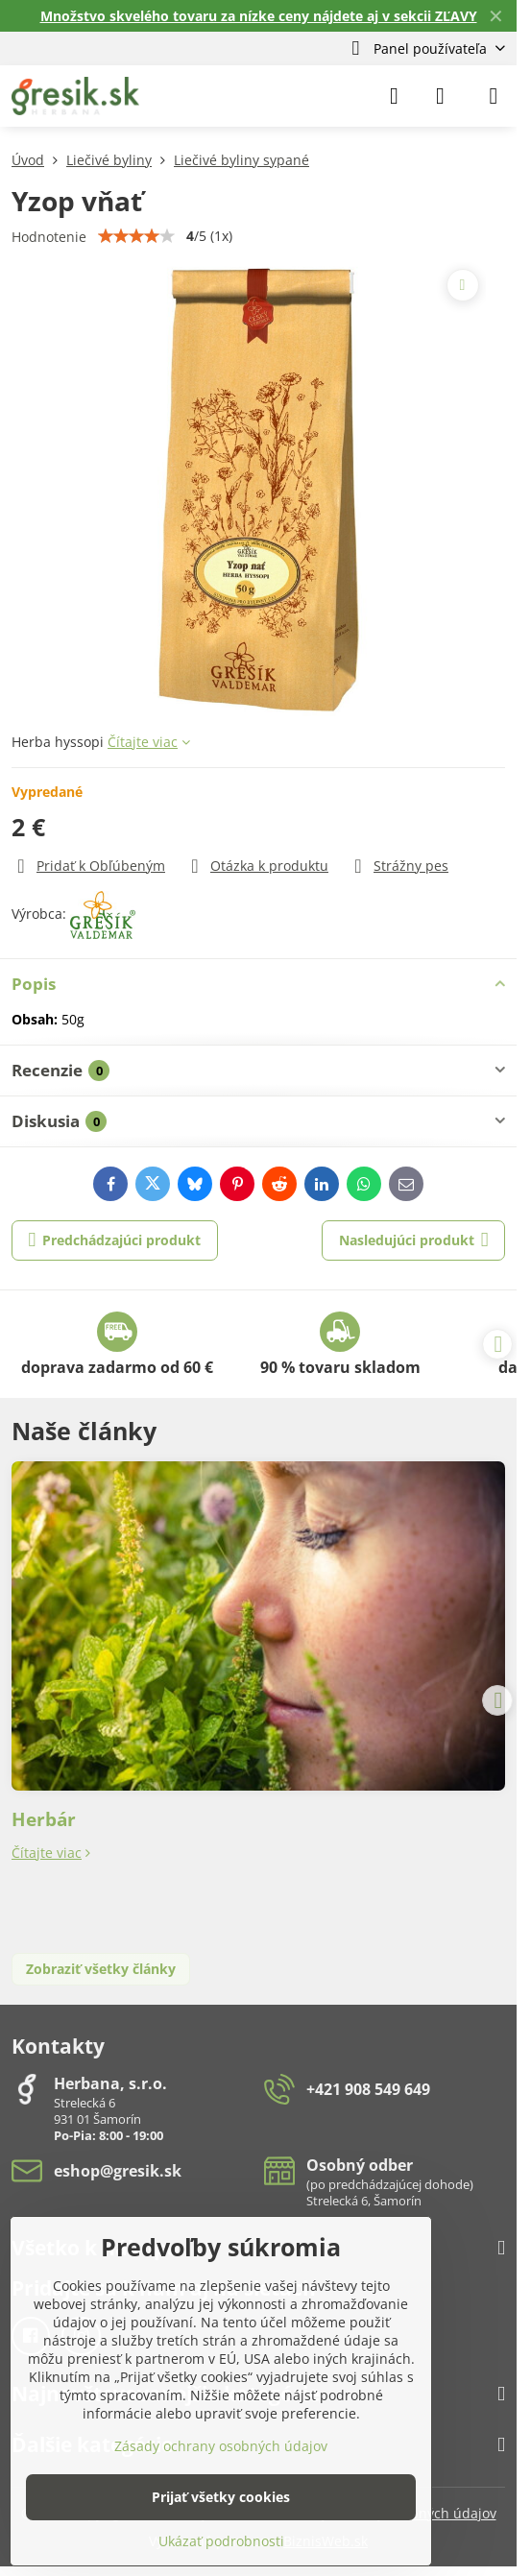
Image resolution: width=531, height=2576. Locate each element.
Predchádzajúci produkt (115, 1240)
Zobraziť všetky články (101, 1969)
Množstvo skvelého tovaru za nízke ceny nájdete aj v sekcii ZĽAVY (258, 16)
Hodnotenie (49, 237)
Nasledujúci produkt (414, 1240)
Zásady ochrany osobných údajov (220, 2446)
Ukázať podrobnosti (221, 2541)
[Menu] (494, 96)
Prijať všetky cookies (221, 2497)
